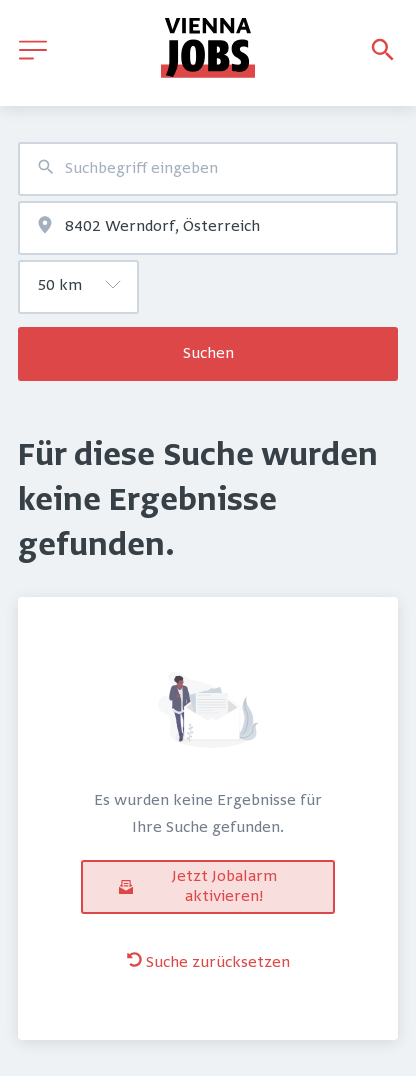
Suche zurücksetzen (208, 962)
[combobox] (208, 169)
